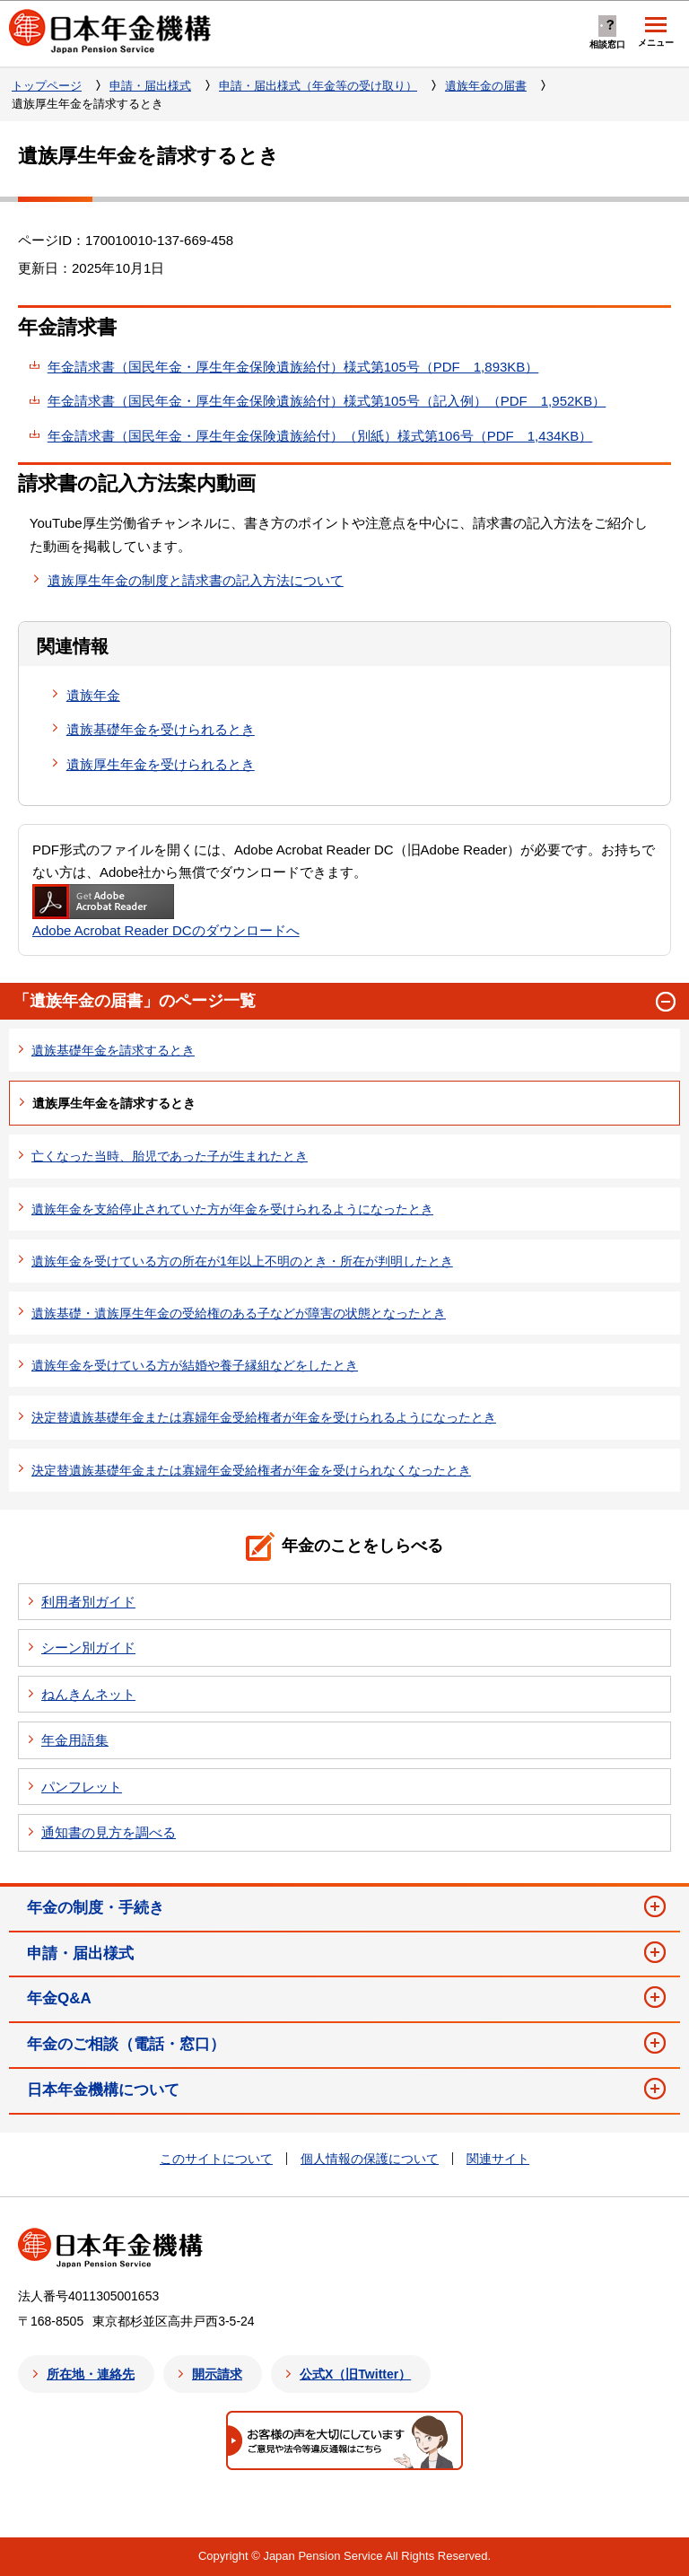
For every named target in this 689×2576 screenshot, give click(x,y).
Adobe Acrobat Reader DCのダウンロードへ (166, 911)
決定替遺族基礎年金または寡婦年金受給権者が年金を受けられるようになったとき (263, 1417)
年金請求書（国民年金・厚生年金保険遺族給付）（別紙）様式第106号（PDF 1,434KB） (320, 435)
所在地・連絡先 (91, 2374)
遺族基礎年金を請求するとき (113, 1050)
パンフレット (81, 1786)
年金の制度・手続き (95, 1907)
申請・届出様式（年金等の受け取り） (318, 85)
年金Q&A (59, 1998)
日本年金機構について (103, 2089)
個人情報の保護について (370, 2158)
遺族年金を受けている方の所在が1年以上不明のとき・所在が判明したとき (242, 1261)
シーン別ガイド (88, 1647)
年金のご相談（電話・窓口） (126, 2044)
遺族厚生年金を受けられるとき (160, 764)
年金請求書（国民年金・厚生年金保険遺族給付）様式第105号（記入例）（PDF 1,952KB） (327, 400)
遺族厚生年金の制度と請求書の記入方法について (196, 580)
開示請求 (217, 2374)
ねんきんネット (88, 1694)
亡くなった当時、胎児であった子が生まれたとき (169, 1156)
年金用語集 (75, 1740)
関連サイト (498, 2158)
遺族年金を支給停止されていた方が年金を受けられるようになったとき (232, 1209)
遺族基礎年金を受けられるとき (160, 729)
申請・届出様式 (150, 85)
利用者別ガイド (88, 1601)
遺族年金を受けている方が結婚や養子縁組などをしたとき (194, 1365)
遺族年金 (93, 695)
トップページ (47, 85)
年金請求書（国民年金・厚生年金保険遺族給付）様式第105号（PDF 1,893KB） (293, 366)
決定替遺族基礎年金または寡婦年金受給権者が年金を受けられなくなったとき (251, 1470)
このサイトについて (216, 2158)
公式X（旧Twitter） (355, 2374)
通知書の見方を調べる (108, 1832)
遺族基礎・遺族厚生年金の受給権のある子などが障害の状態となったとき (238, 1313)
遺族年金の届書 (486, 85)
